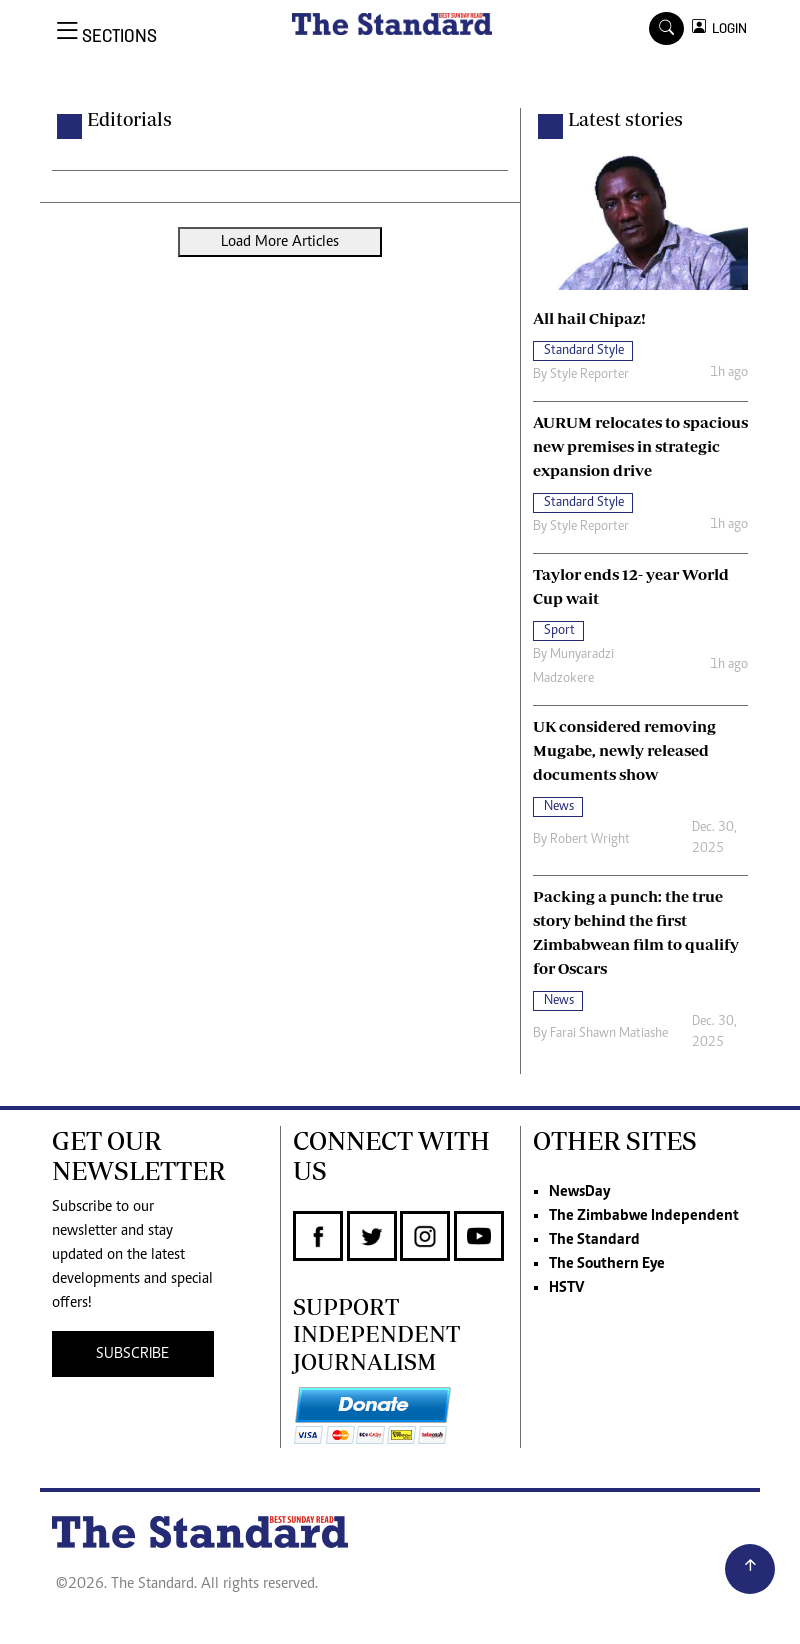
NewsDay (579, 1192)
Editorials (129, 119)
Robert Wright (590, 840)
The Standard (594, 1240)
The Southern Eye (607, 1264)
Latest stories (625, 119)
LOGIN (726, 28)
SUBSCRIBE (132, 1354)
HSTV (566, 1288)
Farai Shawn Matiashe (609, 1034)
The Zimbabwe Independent (644, 1216)
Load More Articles (280, 242)
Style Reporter (589, 375)
